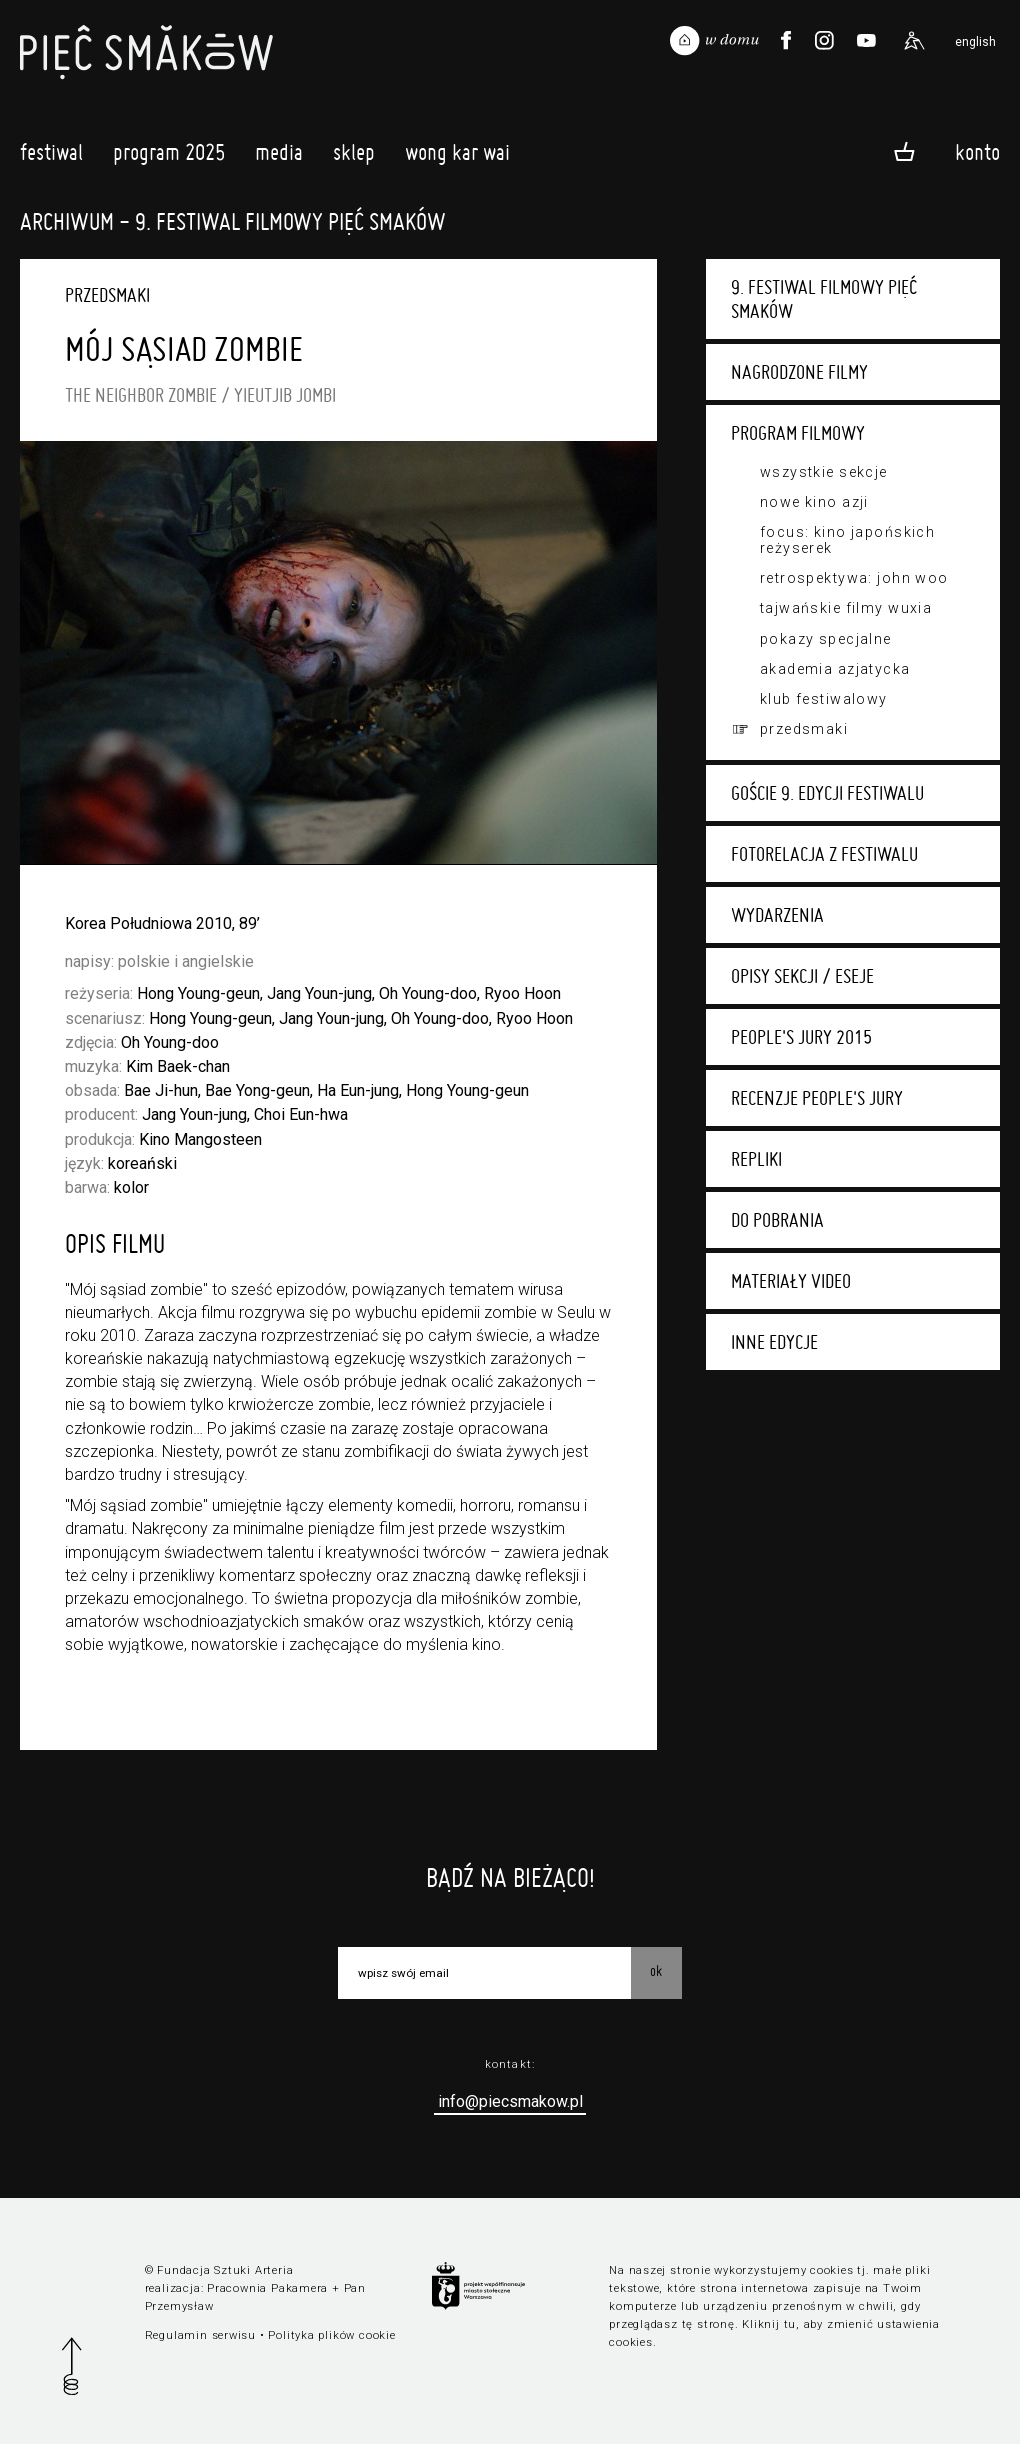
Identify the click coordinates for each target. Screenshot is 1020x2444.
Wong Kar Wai (457, 157)
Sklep (354, 157)
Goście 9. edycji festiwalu (827, 793)
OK (656, 1971)
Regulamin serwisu (200, 2335)
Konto (977, 151)
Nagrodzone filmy (799, 372)
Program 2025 (169, 157)
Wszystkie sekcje (824, 472)
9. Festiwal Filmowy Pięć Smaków (824, 299)
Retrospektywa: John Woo (854, 578)
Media (279, 157)
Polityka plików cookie (331, 2335)
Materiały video (791, 1281)
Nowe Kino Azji (814, 502)
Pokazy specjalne (826, 639)
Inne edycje (774, 1342)
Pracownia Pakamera (267, 2288)
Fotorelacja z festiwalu (824, 854)
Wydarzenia (777, 915)
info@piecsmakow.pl (510, 2101)
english (975, 42)
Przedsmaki (804, 729)
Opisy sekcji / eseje (802, 976)
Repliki (756, 1159)
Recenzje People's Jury (817, 1098)
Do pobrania (777, 1220)
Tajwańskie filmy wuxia (846, 608)
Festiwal (51, 157)
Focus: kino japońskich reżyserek (847, 540)
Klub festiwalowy (824, 699)
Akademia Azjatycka (835, 669)
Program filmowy (798, 433)
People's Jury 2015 (801, 1037)
